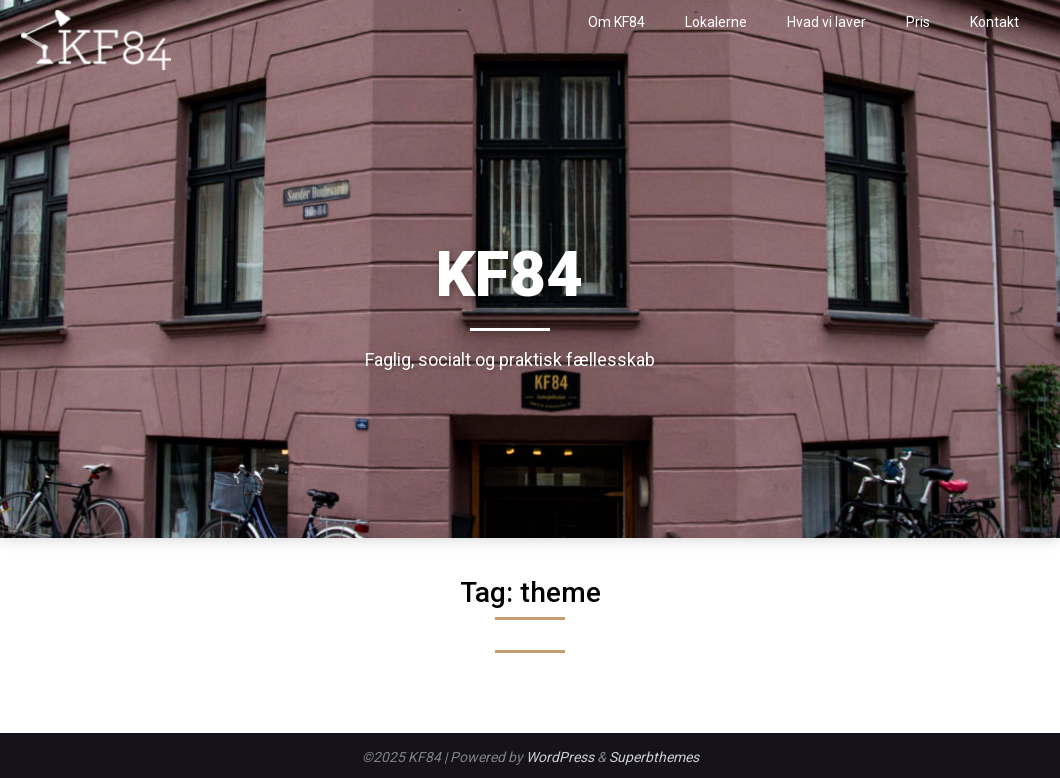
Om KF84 (616, 22)
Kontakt (994, 22)
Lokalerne (716, 22)
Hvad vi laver (826, 22)
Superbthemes (654, 757)
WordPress (560, 757)
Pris (918, 22)
